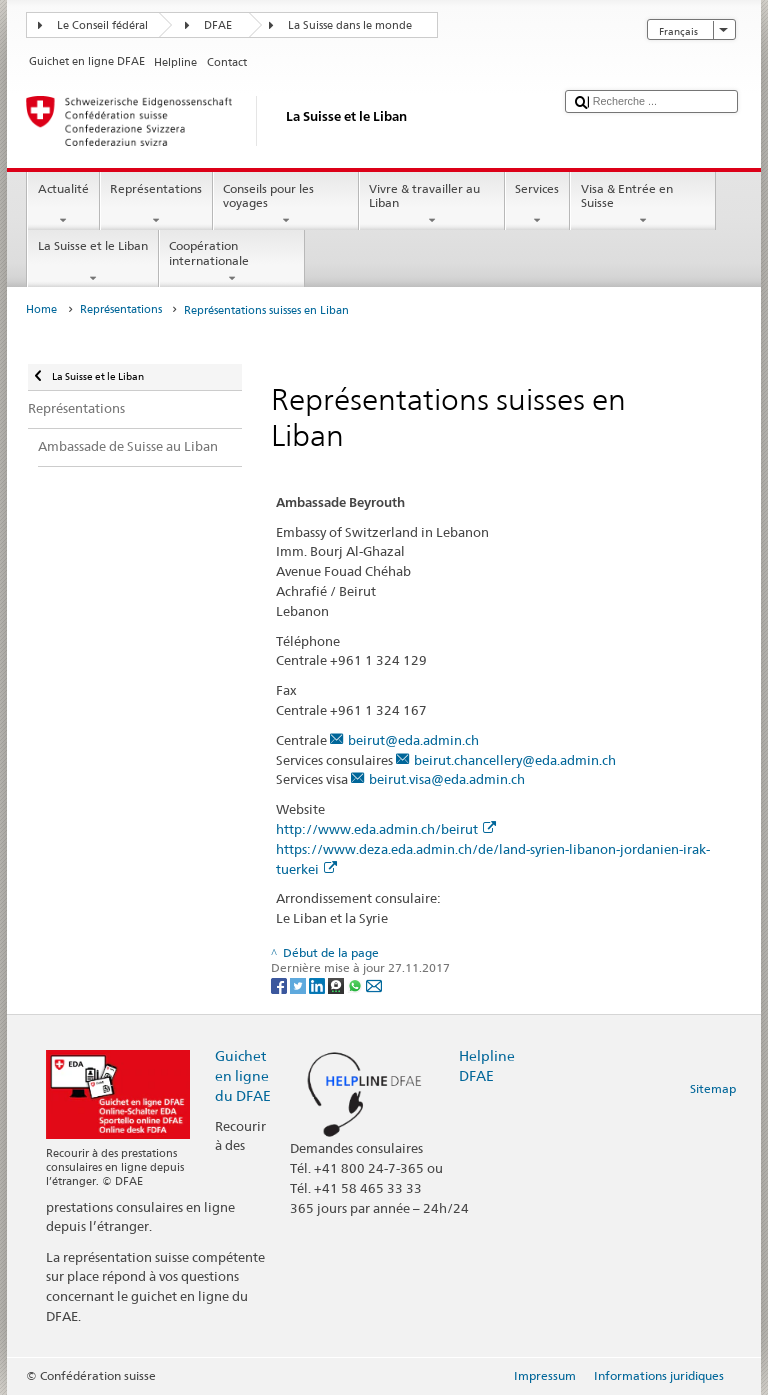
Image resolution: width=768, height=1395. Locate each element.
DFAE (218, 25)
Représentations (156, 205)
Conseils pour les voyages (286, 205)
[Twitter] (299, 984)
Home (41, 309)
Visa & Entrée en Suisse (643, 205)
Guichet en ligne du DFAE (243, 1075)
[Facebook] (280, 984)
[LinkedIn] (318, 984)
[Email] (374, 984)
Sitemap (713, 1088)
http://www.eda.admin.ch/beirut (386, 829)
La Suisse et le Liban (92, 262)
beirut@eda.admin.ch (413, 740)
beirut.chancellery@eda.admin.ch (515, 760)
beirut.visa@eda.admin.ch (447, 779)
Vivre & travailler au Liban (432, 205)
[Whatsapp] (356, 984)
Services (537, 205)
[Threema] (337, 984)
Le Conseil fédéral (102, 25)
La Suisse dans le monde (350, 25)
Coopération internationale (232, 262)
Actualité (63, 205)
